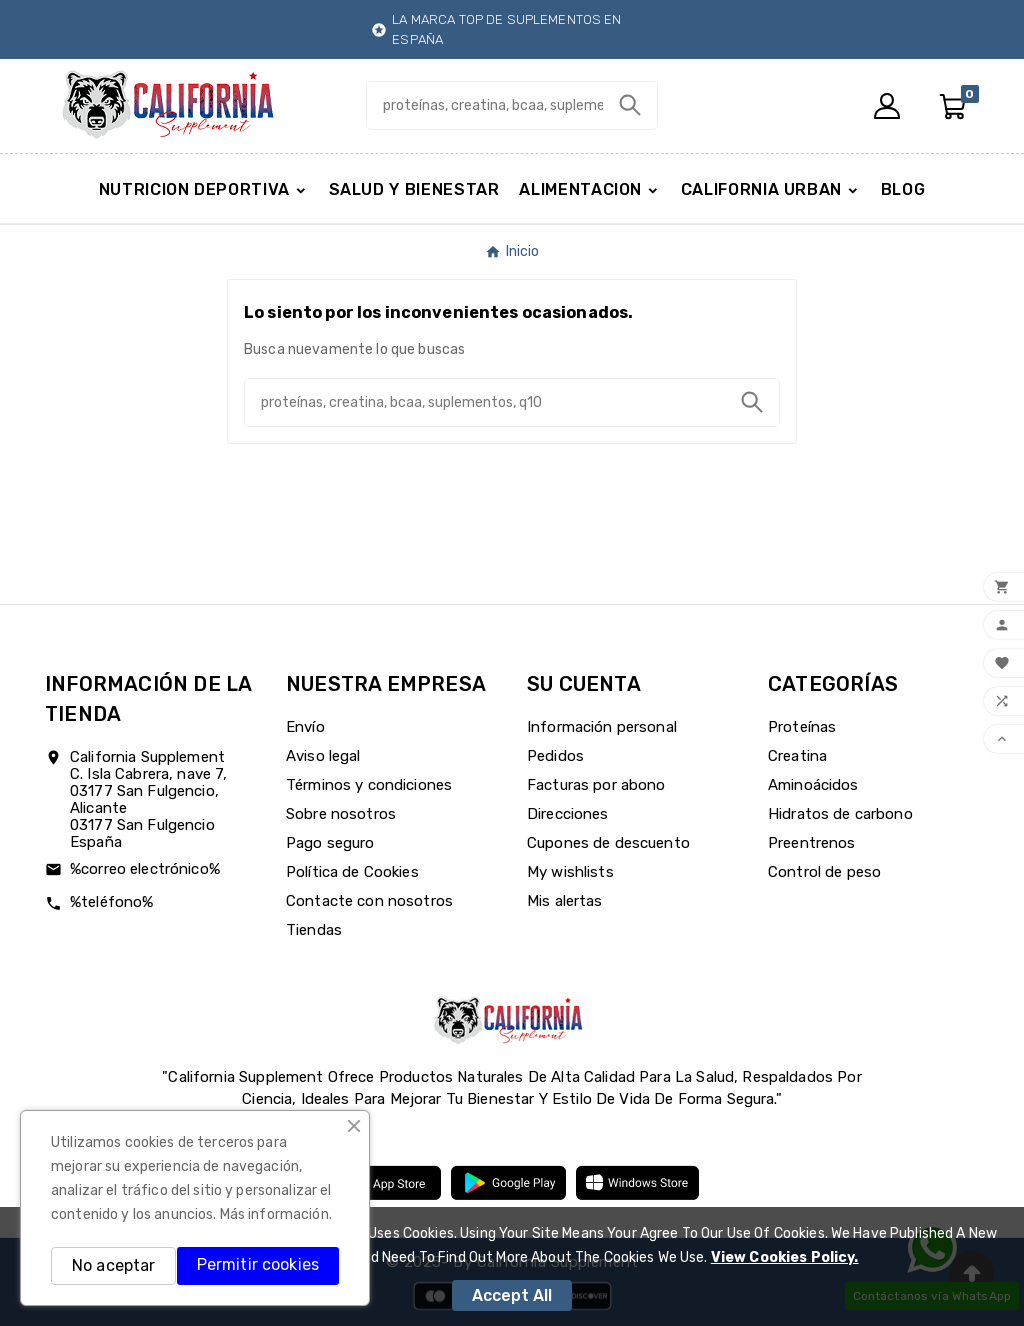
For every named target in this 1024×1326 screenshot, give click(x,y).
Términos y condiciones (369, 785)
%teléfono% (111, 902)
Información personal (602, 727)
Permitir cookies (258, 1264)
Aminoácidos (813, 785)
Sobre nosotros (341, 814)
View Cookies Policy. (785, 1257)
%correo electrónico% (145, 869)
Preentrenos (812, 843)
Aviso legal (323, 756)
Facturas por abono (596, 785)
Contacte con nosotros (369, 901)
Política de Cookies (352, 872)
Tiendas (314, 930)
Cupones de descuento (608, 843)
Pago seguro (330, 843)
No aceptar (113, 1265)
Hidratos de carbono (840, 814)
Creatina (797, 756)
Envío (305, 727)
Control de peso (824, 872)
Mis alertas (565, 901)
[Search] (630, 105)
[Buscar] (484, 105)
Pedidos (555, 756)
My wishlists (570, 872)
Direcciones (568, 814)
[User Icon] (887, 106)
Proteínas (802, 727)
